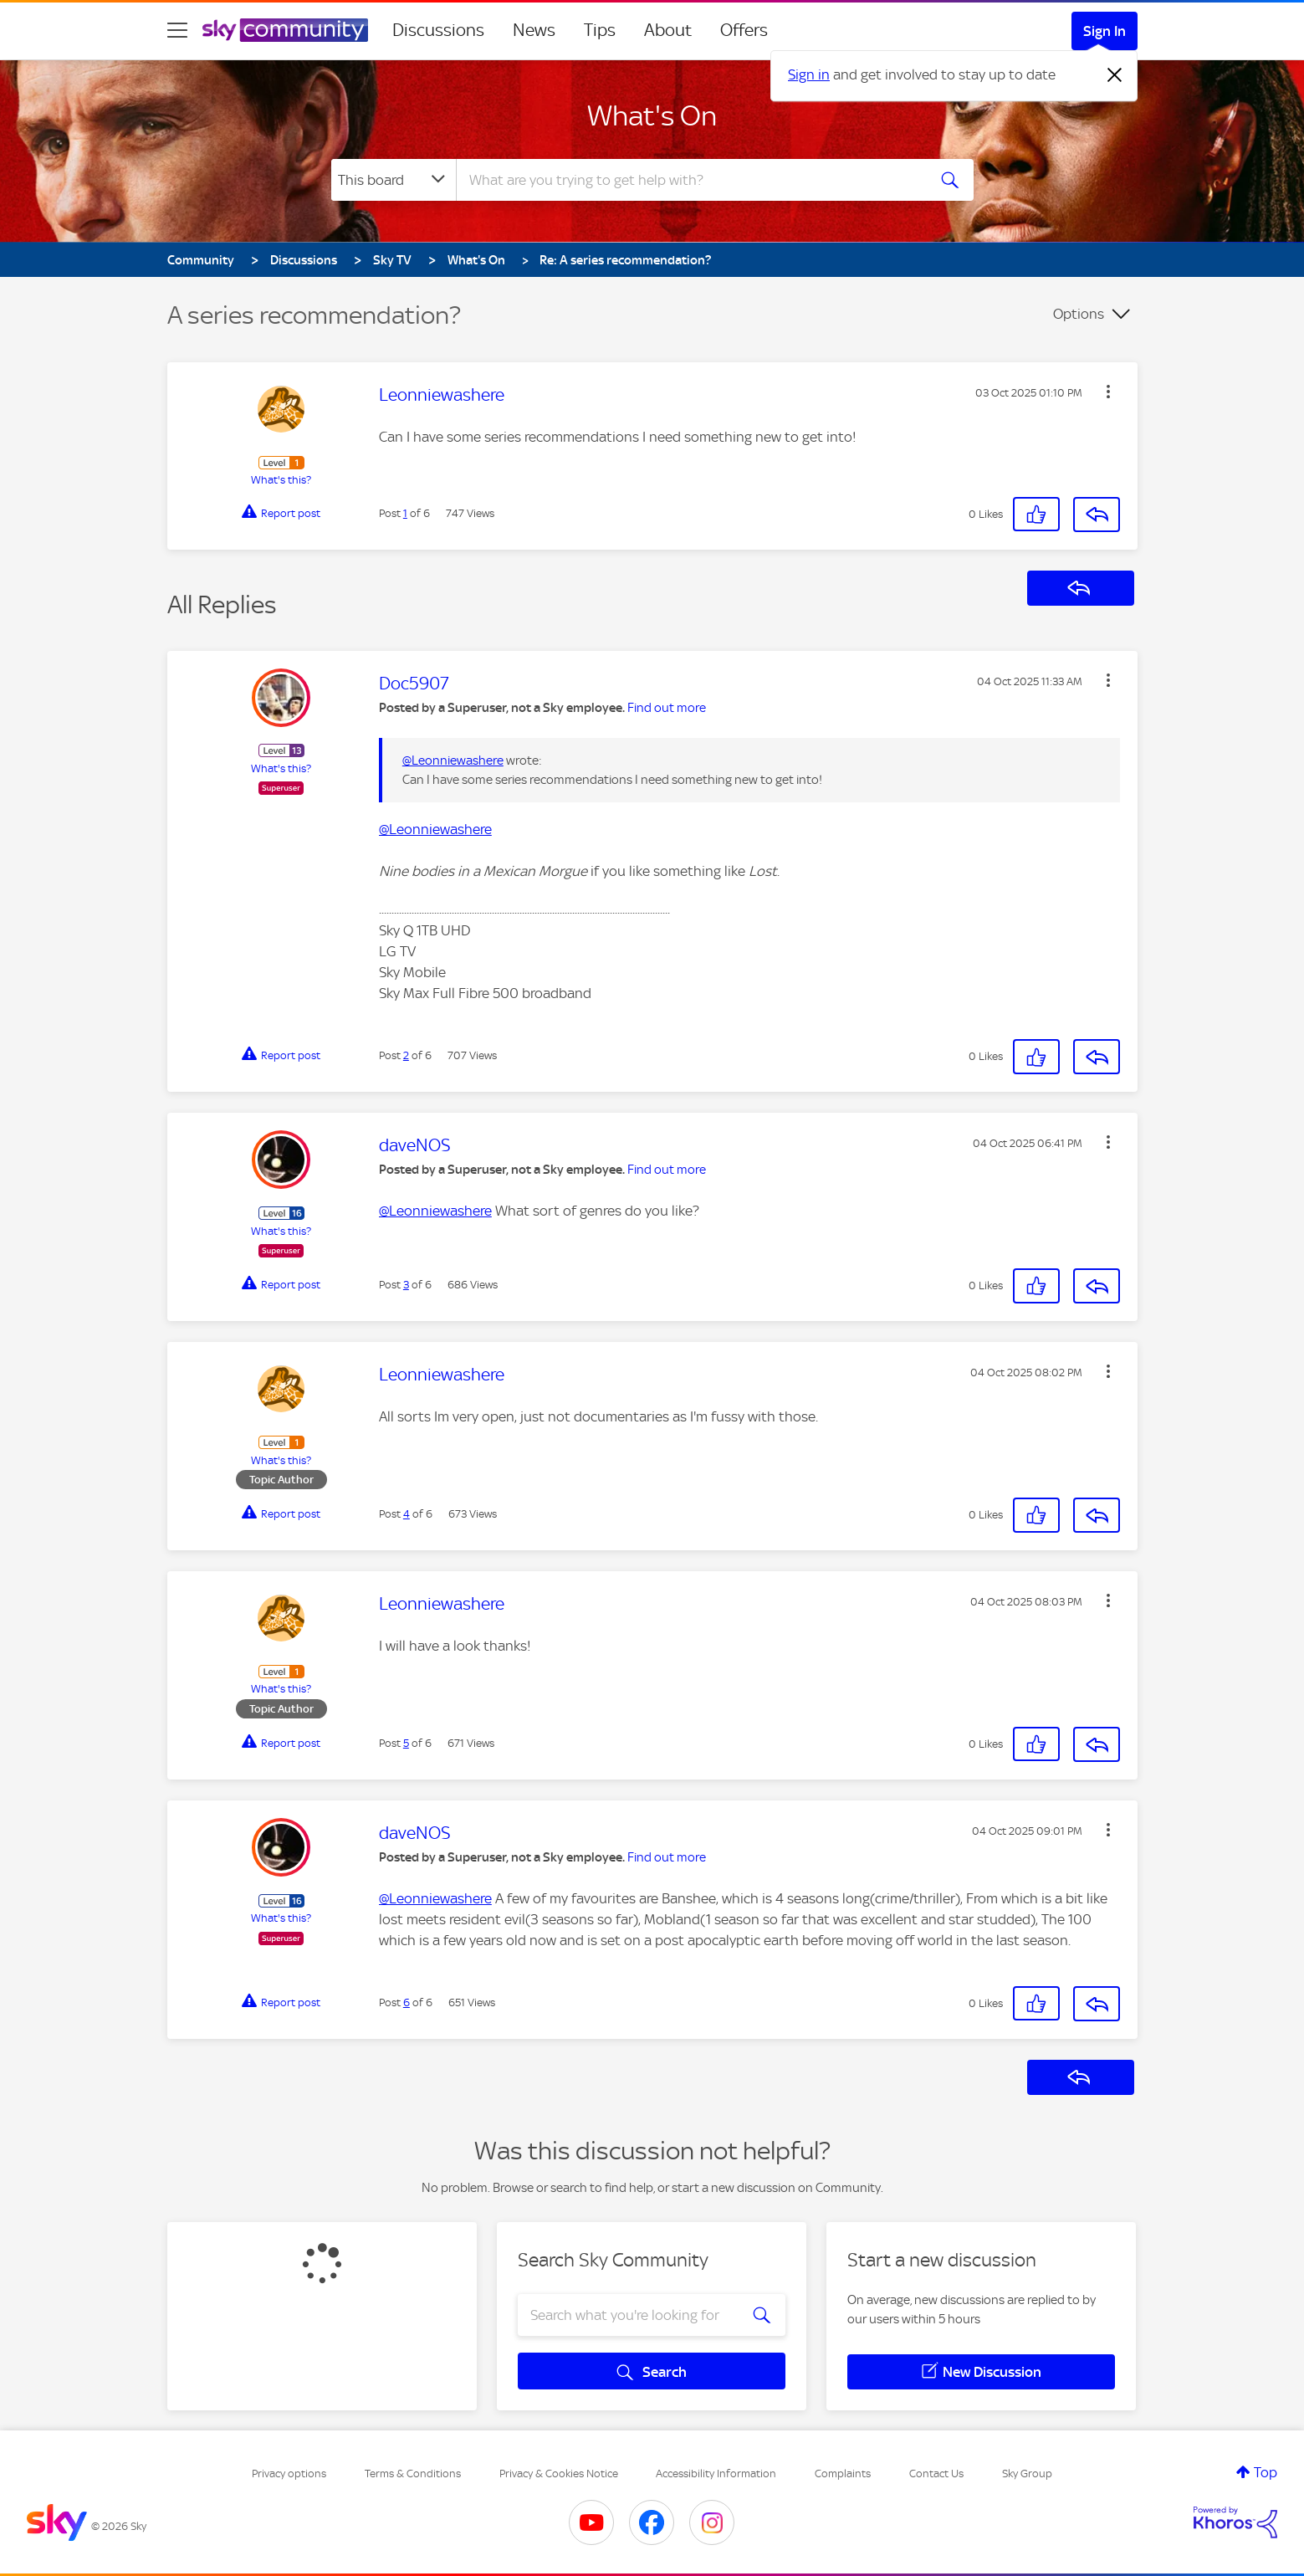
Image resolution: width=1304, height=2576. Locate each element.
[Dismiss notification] (1115, 75)
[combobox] (689, 180)
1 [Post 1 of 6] (405, 513)
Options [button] (1078, 313)
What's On (652, 115)
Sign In (1104, 31)
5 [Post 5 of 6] (406, 1743)
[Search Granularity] (393, 180)
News (534, 30)
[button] (1108, 391)
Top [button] (1265, 2472)
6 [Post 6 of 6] (406, 2002)
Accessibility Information (716, 2473)
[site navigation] (177, 30)
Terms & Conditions (413, 2473)
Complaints (843, 2473)
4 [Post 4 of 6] (406, 1514)
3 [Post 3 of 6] (406, 1284)
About (668, 30)
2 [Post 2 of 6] (406, 1055)
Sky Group (1027, 2473)
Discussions (438, 30)
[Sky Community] (285, 30)
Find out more (666, 707)
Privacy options (289, 2473)
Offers (744, 30)
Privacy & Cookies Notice (558, 2473)
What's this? (281, 480)
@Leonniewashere (453, 760)
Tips (600, 30)
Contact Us (936, 2473)
